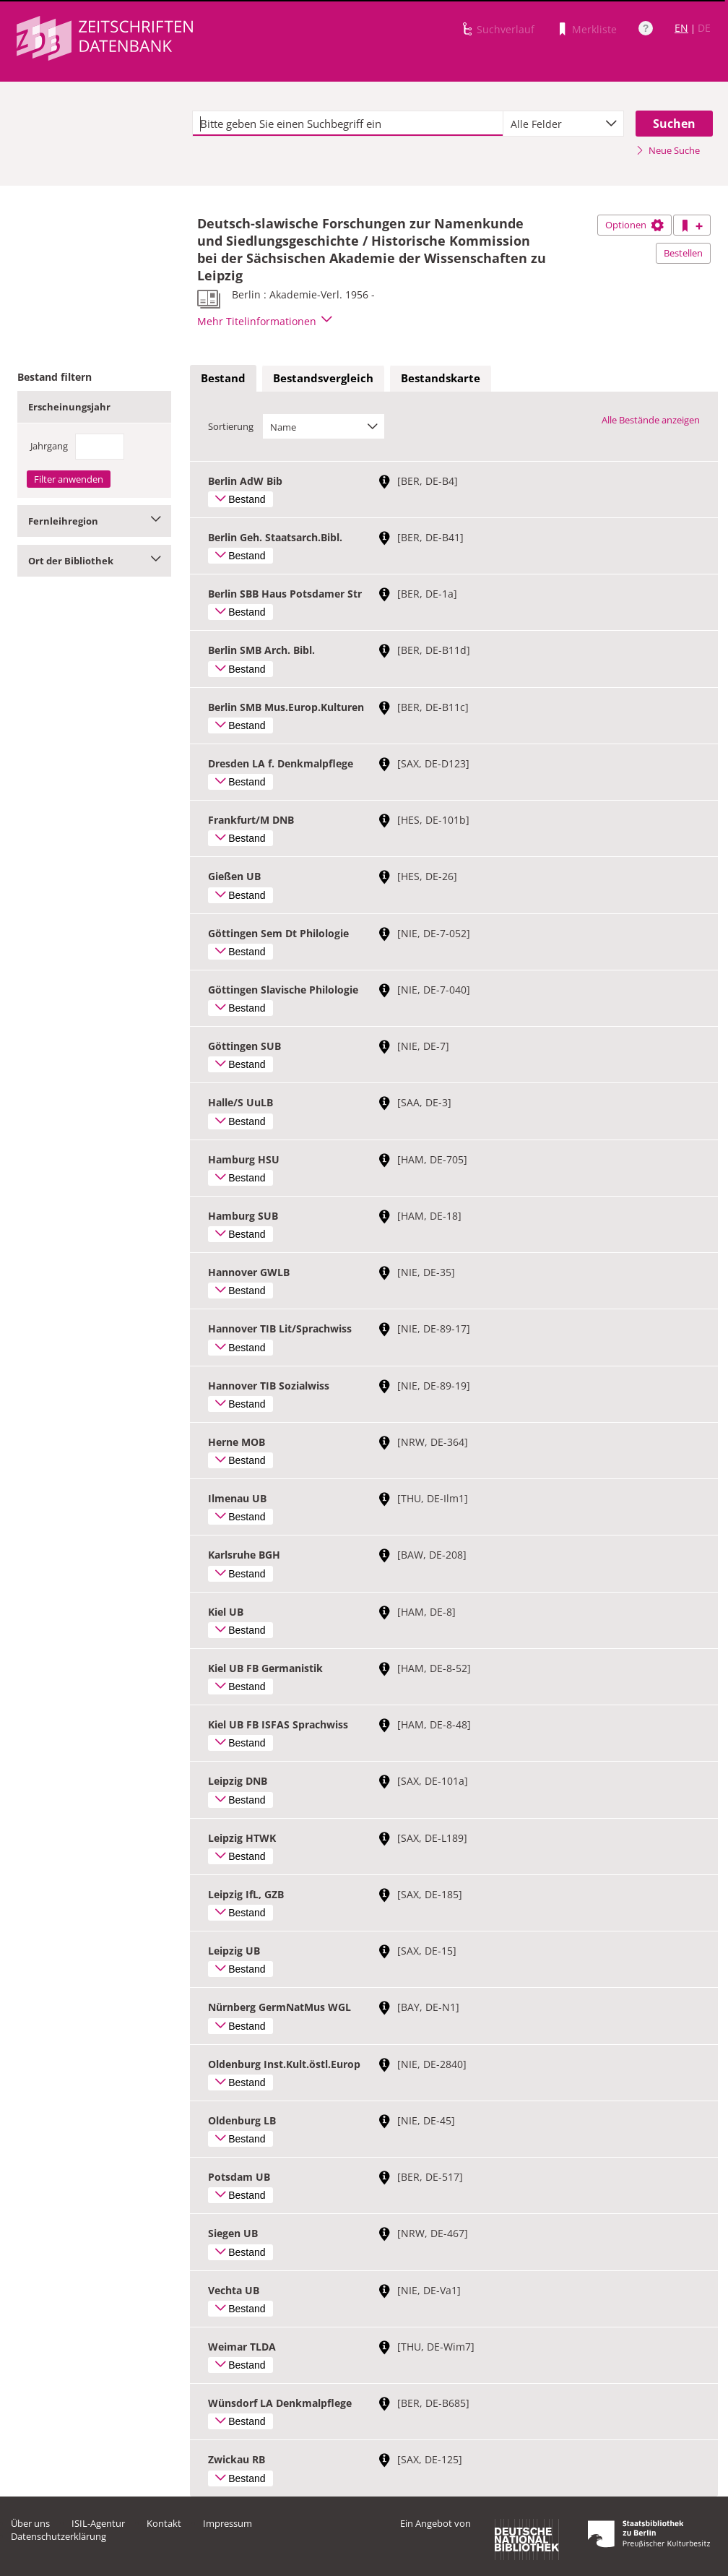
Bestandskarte (440, 378)
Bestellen (683, 252)
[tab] (223, 378)
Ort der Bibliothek (94, 560)
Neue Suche (668, 150)
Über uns (30, 2523)
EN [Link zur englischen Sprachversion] (681, 28)
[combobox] (563, 124)
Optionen (634, 224)
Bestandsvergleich (323, 378)
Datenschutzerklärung (58, 2536)
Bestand (223, 378)
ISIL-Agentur (98, 2523)
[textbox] (347, 124)
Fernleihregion (94, 520)
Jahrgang (49, 445)
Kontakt (164, 2523)
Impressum (227, 2523)
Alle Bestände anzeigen (651, 419)
